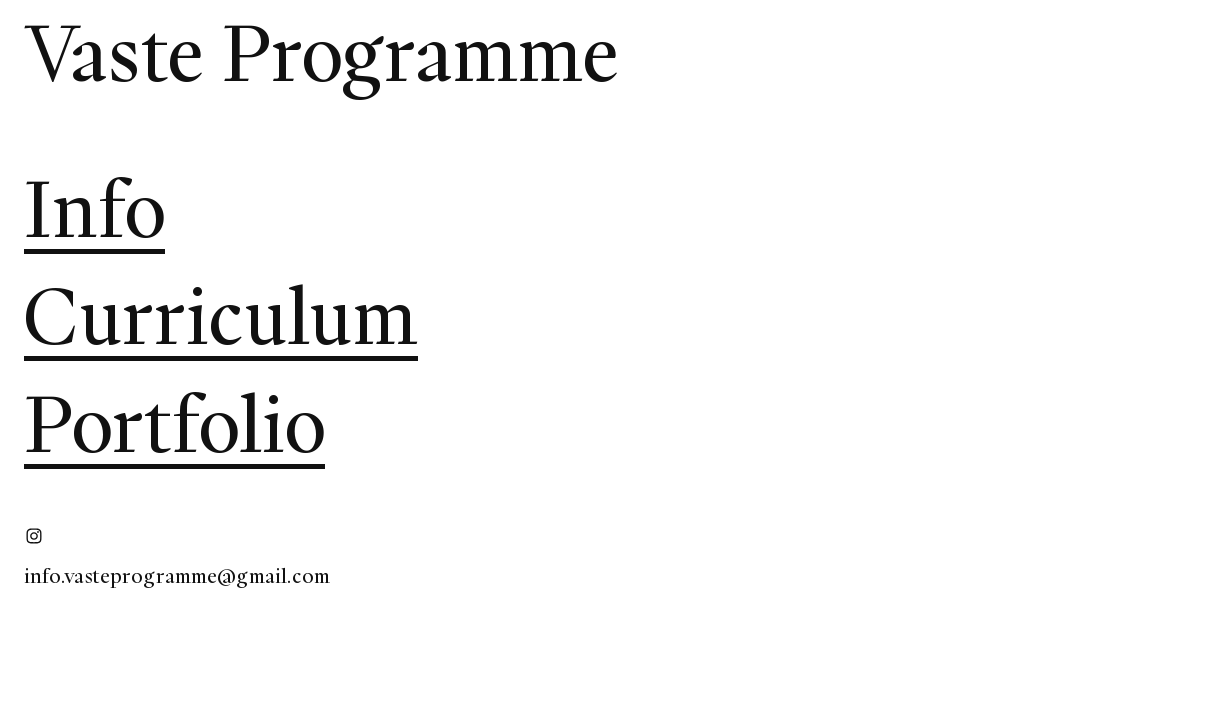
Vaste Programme (321, 53)
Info (94, 209)
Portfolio (174, 424)
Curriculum (221, 316)
